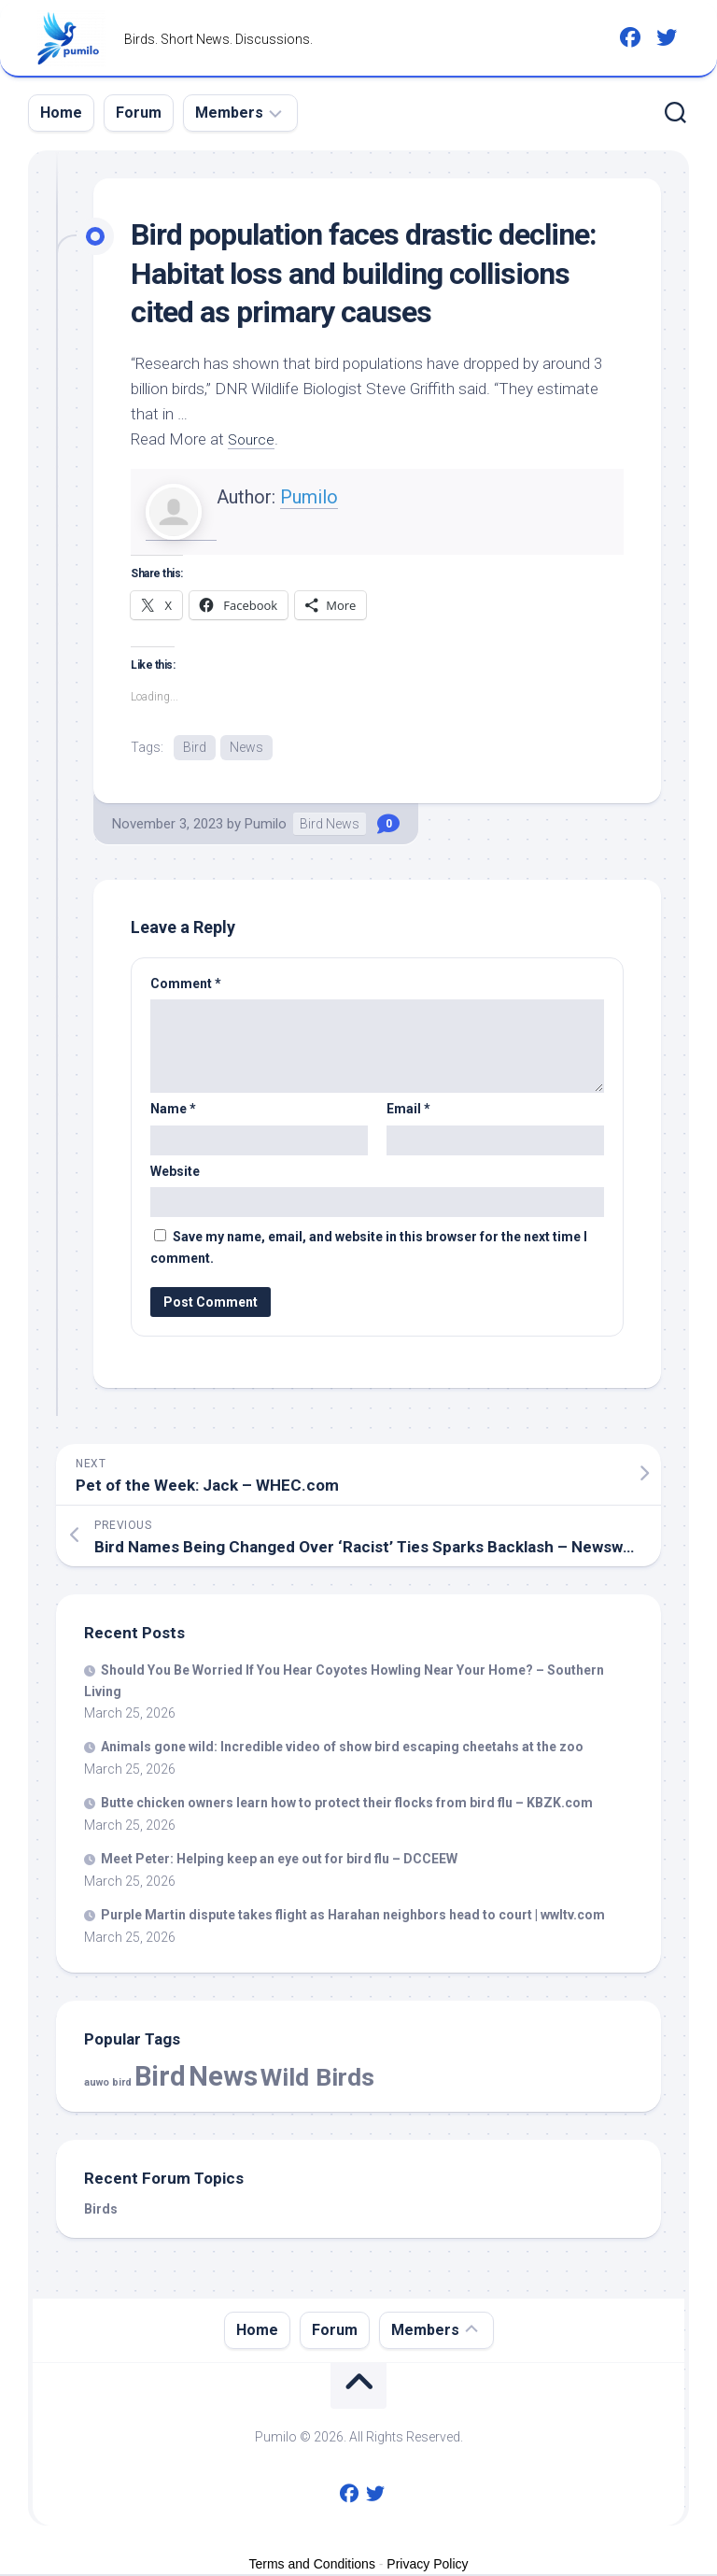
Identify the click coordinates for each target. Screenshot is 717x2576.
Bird (194, 747)
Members (229, 112)
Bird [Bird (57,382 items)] (160, 2077)
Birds (101, 2209)
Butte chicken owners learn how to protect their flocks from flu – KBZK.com (347, 1804)
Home (61, 112)
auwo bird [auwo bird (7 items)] (108, 2083)
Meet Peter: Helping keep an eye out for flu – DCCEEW (279, 1860)
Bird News (329, 824)
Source (252, 439)
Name (173, 1110)
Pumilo (309, 497)
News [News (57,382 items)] (223, 2077)
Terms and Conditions (312, 2564)
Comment (185, 984)
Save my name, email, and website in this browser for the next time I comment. (368, 1249)
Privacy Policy (427, 2564)
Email (408, 1110)
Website (175, 1172)
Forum (139, 112)
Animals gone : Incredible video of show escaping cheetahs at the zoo (342, 1748)
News (246, 747)
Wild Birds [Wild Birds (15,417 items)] (317, 2077)
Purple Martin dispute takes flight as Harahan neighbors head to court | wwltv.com (353, 1916)
